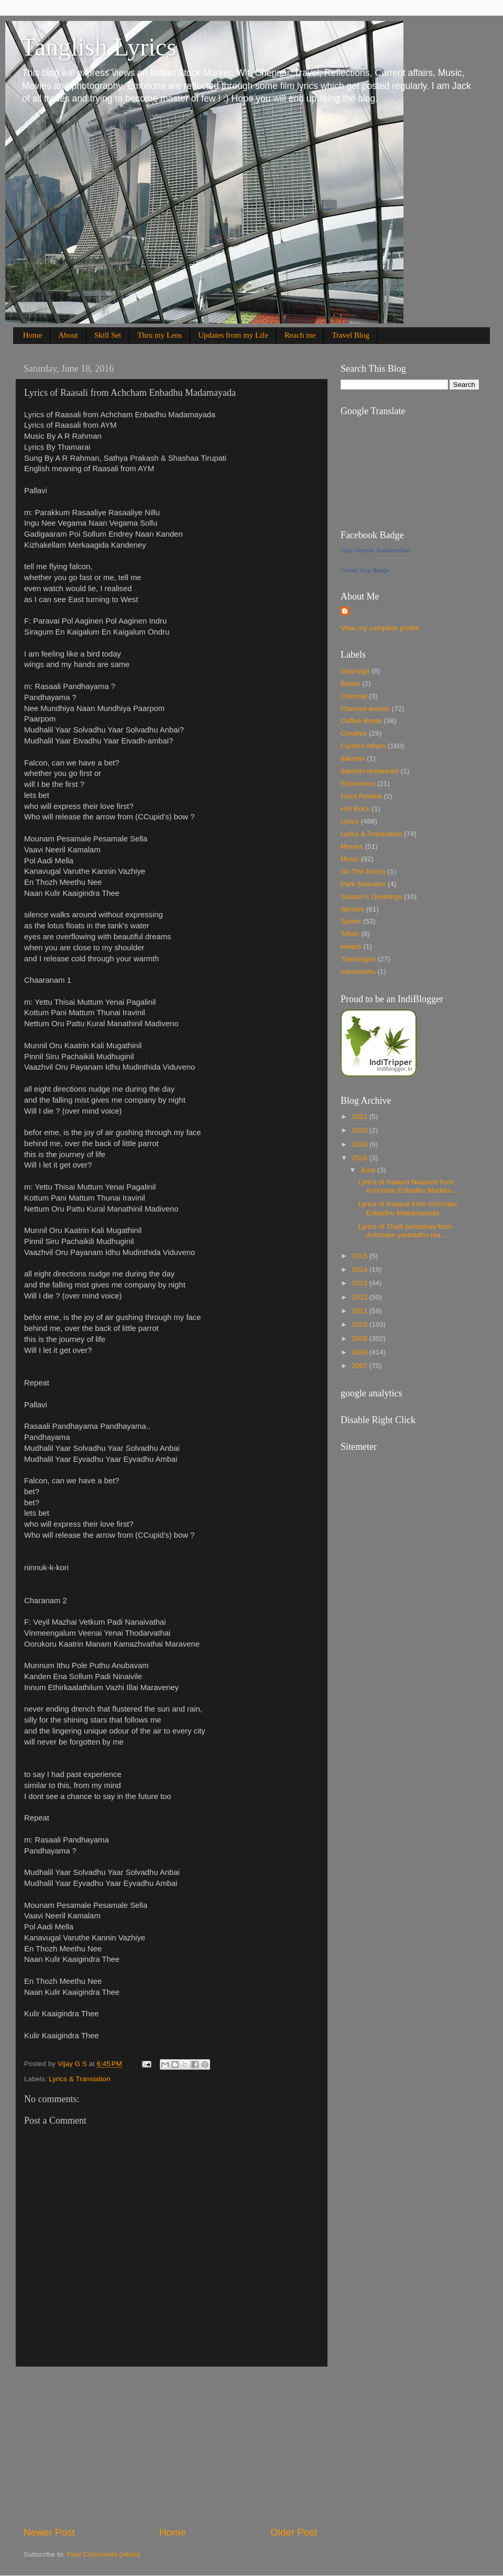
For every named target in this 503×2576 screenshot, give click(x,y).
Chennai (354, 696)
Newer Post (49, 2532)
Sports (351, 921)
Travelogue (358, 959)
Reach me (300, 335)
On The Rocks (363, 871)
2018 (360, 1144)
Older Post (293, 2532)
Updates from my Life (233, 335)
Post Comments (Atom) (103, 2554)
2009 (360, 1338)
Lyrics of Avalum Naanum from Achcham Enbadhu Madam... (407, 1186)
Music (350, 859)
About (68, 335)
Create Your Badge (365, 570)
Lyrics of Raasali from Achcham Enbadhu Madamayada (407, 1208)
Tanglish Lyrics (99, 47)
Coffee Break (361, 721)
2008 (360, 1352)
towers (351, 946)
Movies (352, 846)
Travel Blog (350, 335)
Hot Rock (355, 809)
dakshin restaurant (370, 771)
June (368, 1170)
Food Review (361, 796)
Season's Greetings (371, 897)
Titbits (350, 934)
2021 (360, 1116)
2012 (360, 1297)
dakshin (353, 758)
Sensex (352, 909)
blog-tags (355, 671)
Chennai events (365, 709)
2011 (360, 1311)
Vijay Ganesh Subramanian (376, 550)
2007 (360, 1366)
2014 (360, 1269)
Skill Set (107, 335)
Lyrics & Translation (79, 2079)
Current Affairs (363, 746)
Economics (358, 783)
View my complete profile (380, 628)
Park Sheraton (363, 884)
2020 (360, 1130)
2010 (360, 1324)
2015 (360, 1256)
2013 (360, 1283)
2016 (360, 1158)
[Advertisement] (170, 2446)
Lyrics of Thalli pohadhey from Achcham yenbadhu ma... (405, 1231)
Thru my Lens (159, 335)
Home (32, 335)
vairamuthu (358, 971)
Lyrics (350, 821)
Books (350, 683)
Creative (354, 733)
